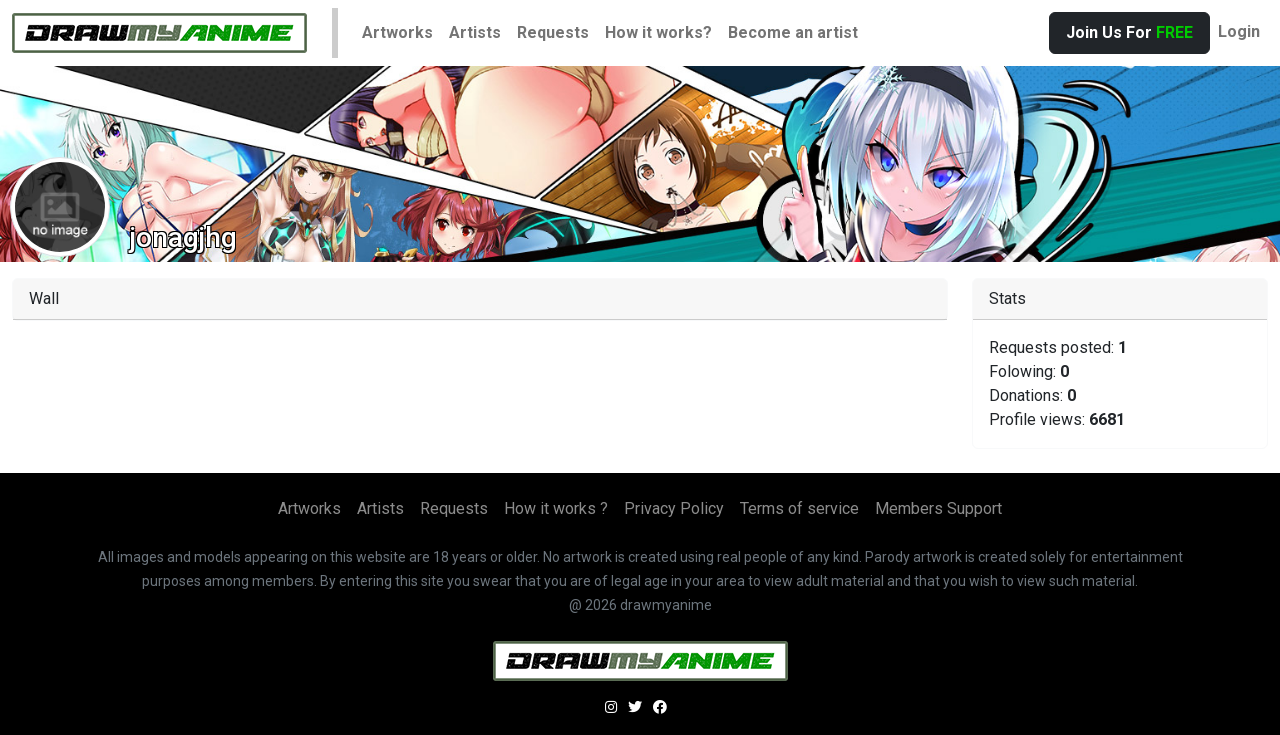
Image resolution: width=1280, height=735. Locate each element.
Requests (553, 32)
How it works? (658, 32)
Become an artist (793, 32)
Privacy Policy (674, 508)
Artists (475, 32)
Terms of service (799, 508)
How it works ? (556, 508)
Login (1239, 31)
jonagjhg (183, 237)
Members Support (938, 508)
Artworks (397, 32)
